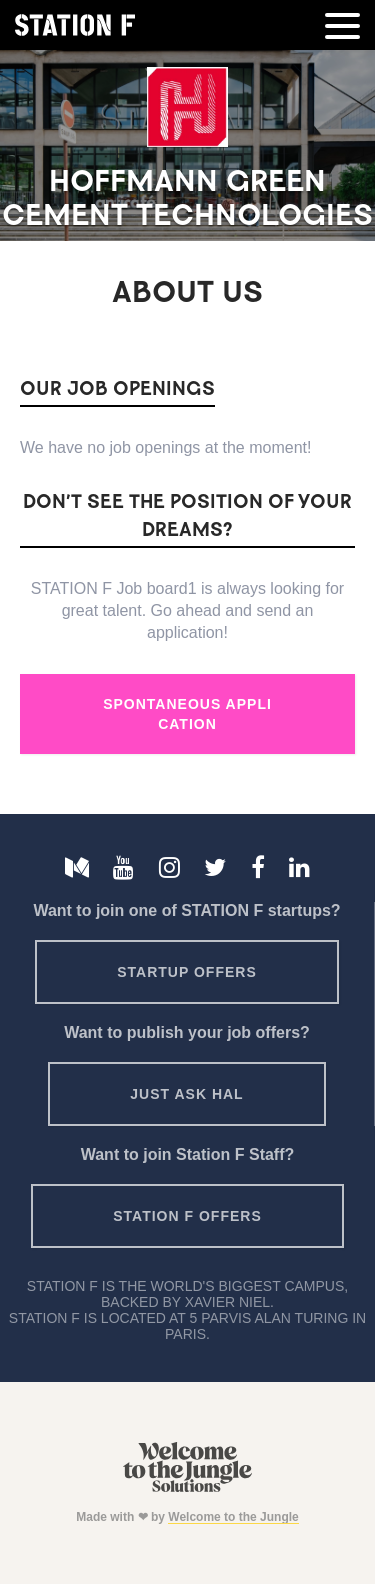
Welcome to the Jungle (233, 1517)
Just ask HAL (186, 1094)
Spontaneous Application (187, 714)
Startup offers (187, 972)
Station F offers (187, 1216)
